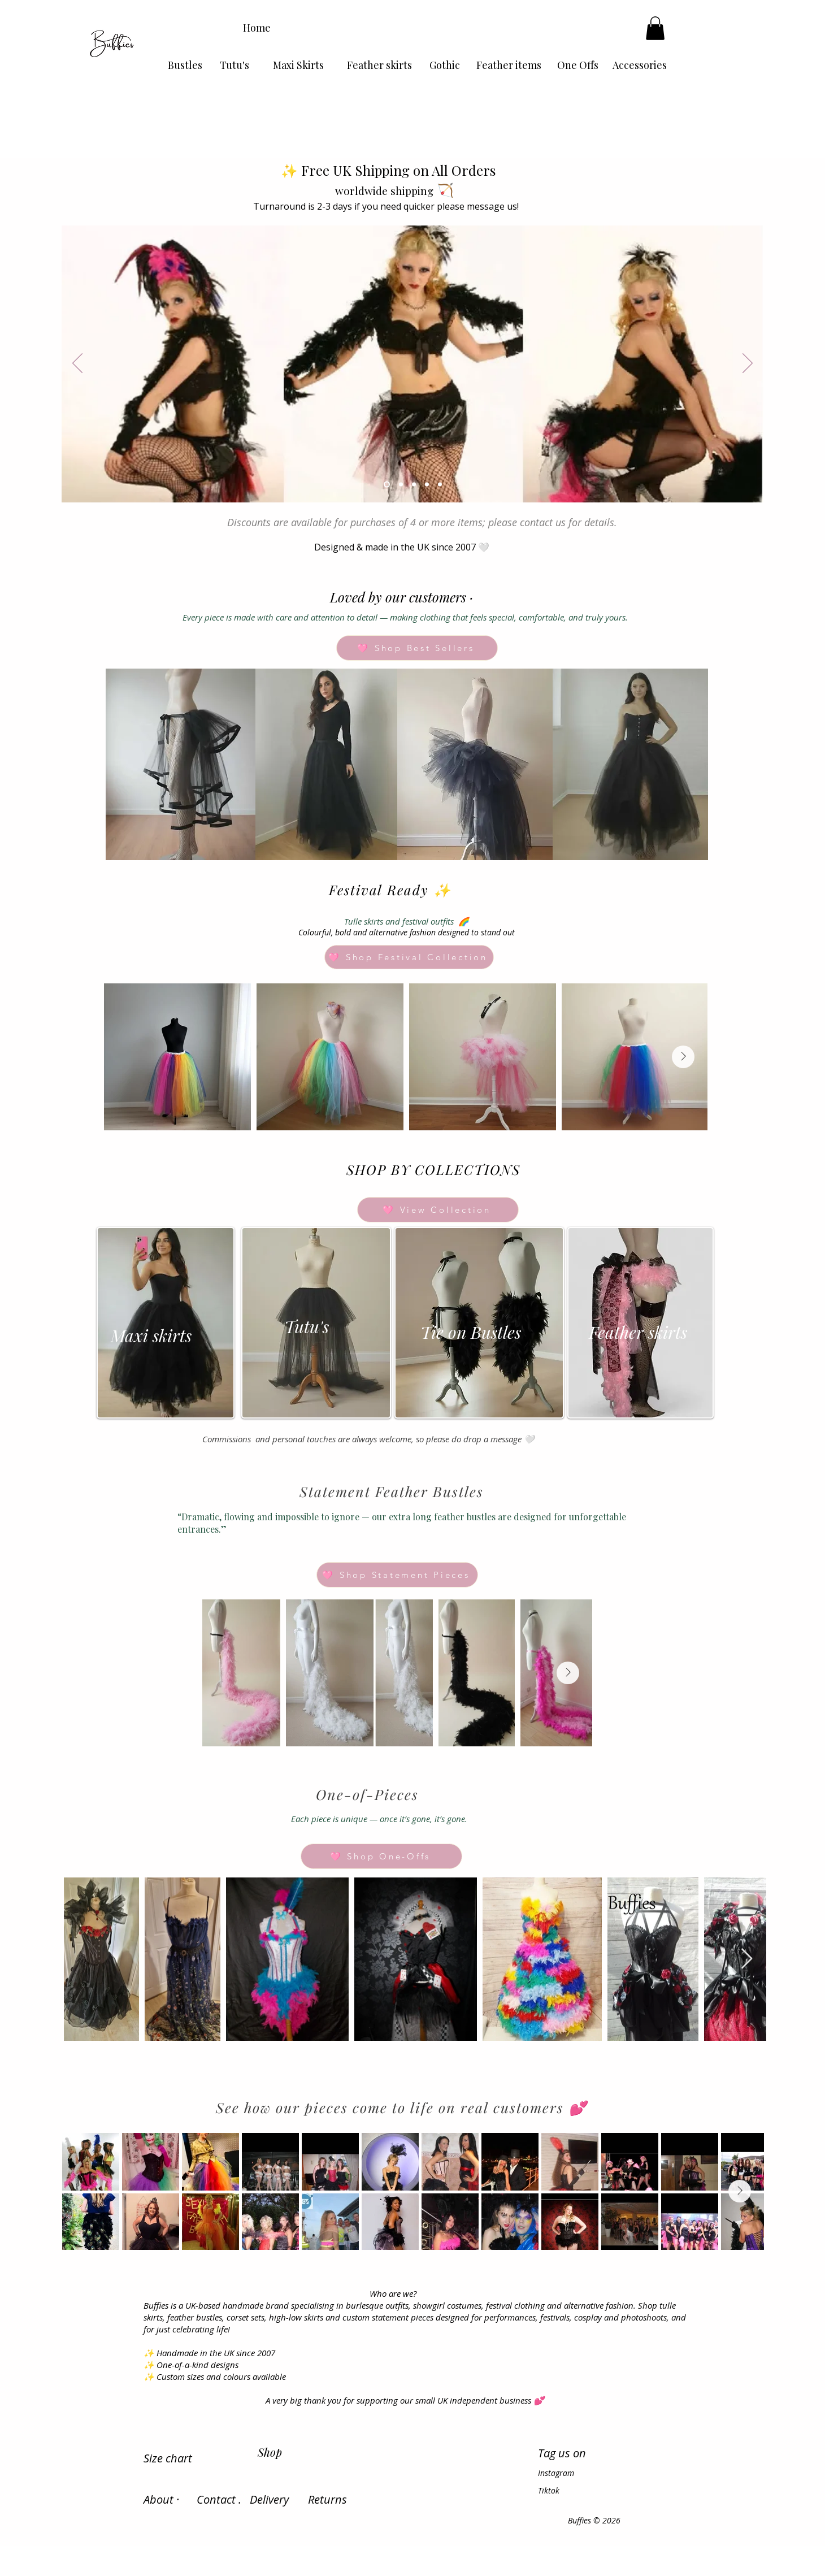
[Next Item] (683, 1057)
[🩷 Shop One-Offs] (381, 1856)
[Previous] (77, 364)
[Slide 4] (427, 484)
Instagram (556, 2472)
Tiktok (548, 2490)
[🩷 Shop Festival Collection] (409, 957)
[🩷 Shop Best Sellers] (417, 648)
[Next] (747, 364)
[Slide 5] (440, 484)
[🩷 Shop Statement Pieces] (397, 1575)
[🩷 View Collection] (438, 1209)
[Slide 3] (414, 484)
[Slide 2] (401, 484)
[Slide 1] (387, 484)
